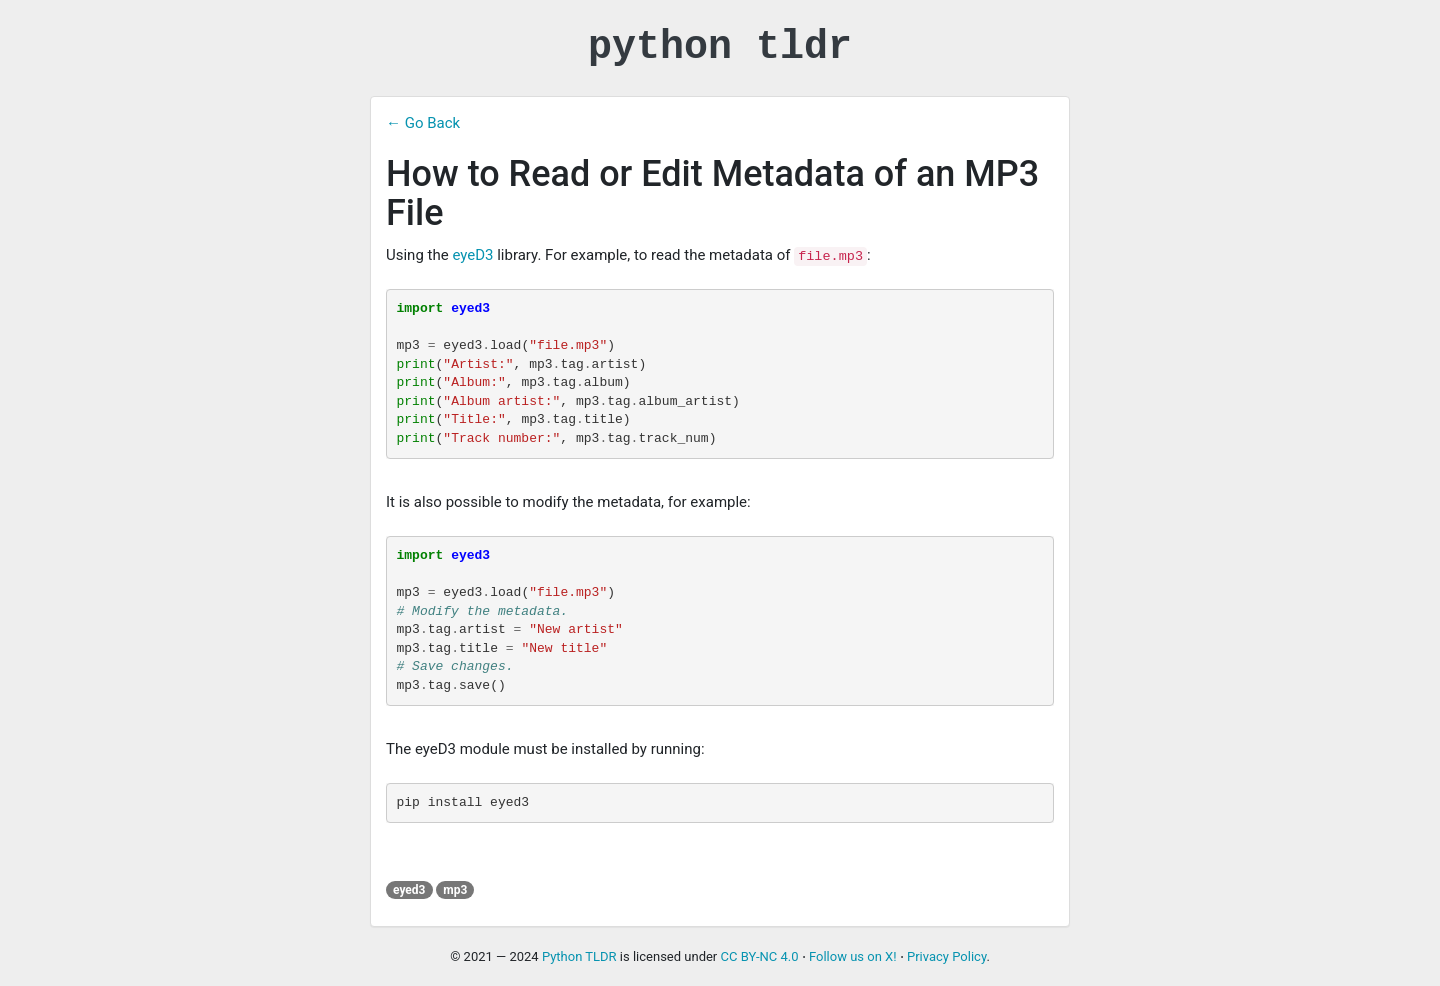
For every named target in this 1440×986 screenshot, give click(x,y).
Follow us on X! (853, 956)
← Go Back (423, 123)
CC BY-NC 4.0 (760, 956)
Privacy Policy (946, 956)
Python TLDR (579, 956)
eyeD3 (472, 255)
